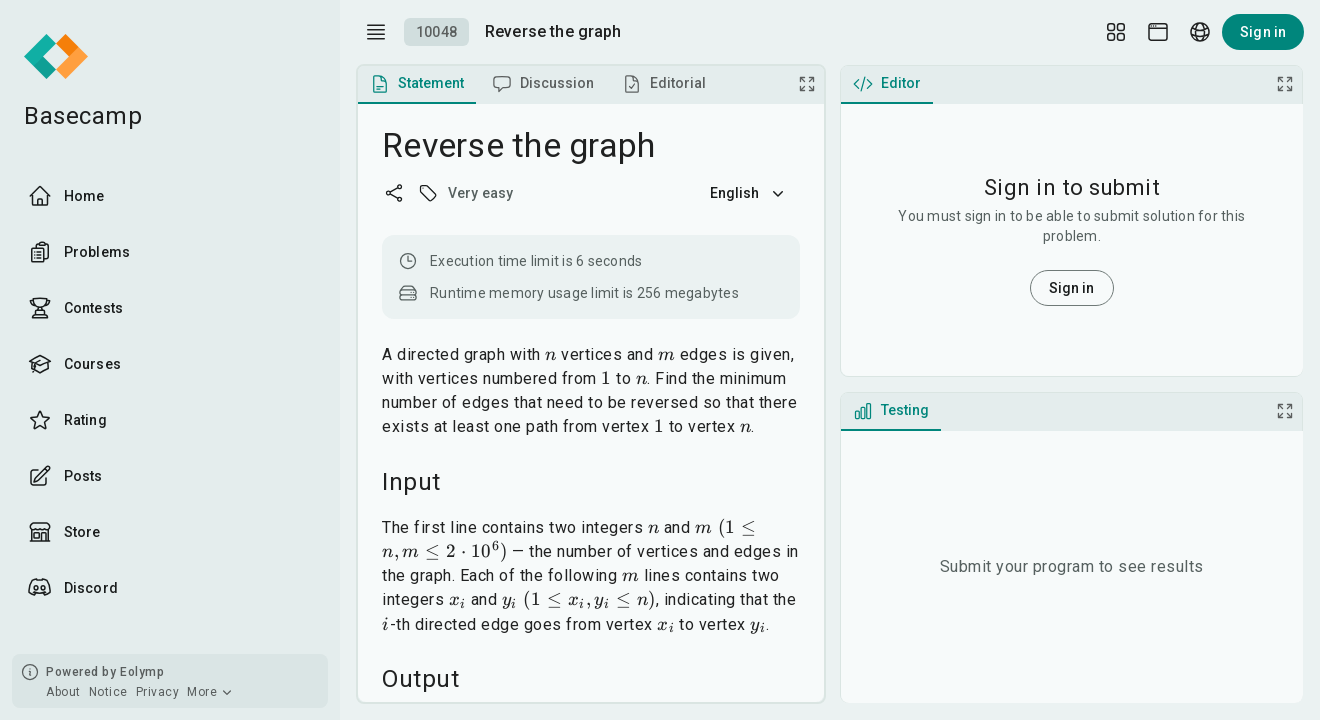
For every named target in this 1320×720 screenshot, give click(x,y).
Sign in (1263, 32)
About (63, 692)
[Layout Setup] (1116, 32)
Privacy (158, 692)
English (749, 193)
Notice (108, 692)
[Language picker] (1200, 32)
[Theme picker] (1158, 32)
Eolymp (142, 672)
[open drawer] (376, 32)
